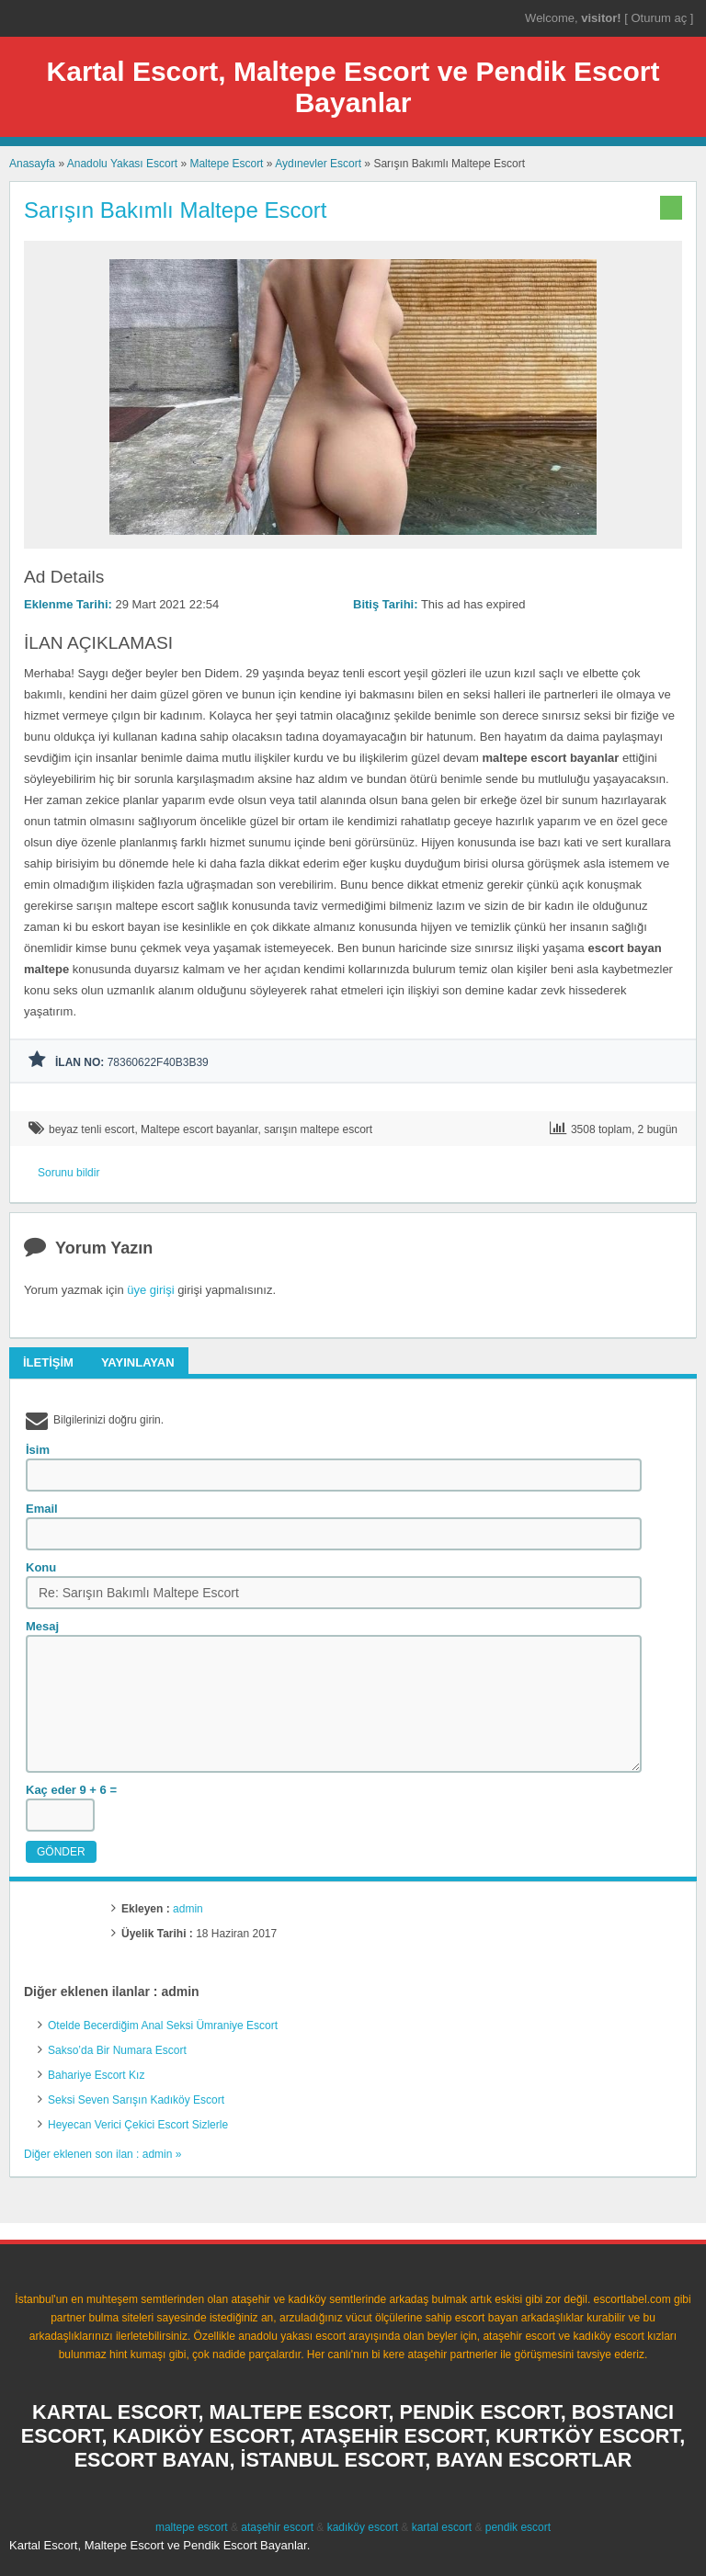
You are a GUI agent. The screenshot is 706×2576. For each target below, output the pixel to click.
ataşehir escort (277, 2527)
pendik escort (518, 2527)
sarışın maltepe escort (318, 1129)
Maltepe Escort (226, 163)
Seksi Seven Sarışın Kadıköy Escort (136, 2100)
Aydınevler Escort (318, 163)
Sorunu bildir (68, 1172)
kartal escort (442, 2527)
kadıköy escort (362, 2527)
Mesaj (42, 1626)
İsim (38, 1450)
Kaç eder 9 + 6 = (71, 1790)
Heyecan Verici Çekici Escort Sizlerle (138, 2124)
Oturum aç (660, 18)
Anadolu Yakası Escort (122, 163)
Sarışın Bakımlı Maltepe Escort (175, 210)
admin (188, 1908)
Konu (41, 1567)
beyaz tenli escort (91, 1129)
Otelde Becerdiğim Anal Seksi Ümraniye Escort (163, 2025)
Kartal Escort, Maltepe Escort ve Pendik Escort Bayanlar (353, 87)
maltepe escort (191, 2527)
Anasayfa (32, 163)
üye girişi (150, 1290)
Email (42, 1508)
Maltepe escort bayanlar (199, 1129)
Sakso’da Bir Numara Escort (117, 2050)
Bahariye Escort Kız (96, 2075)
